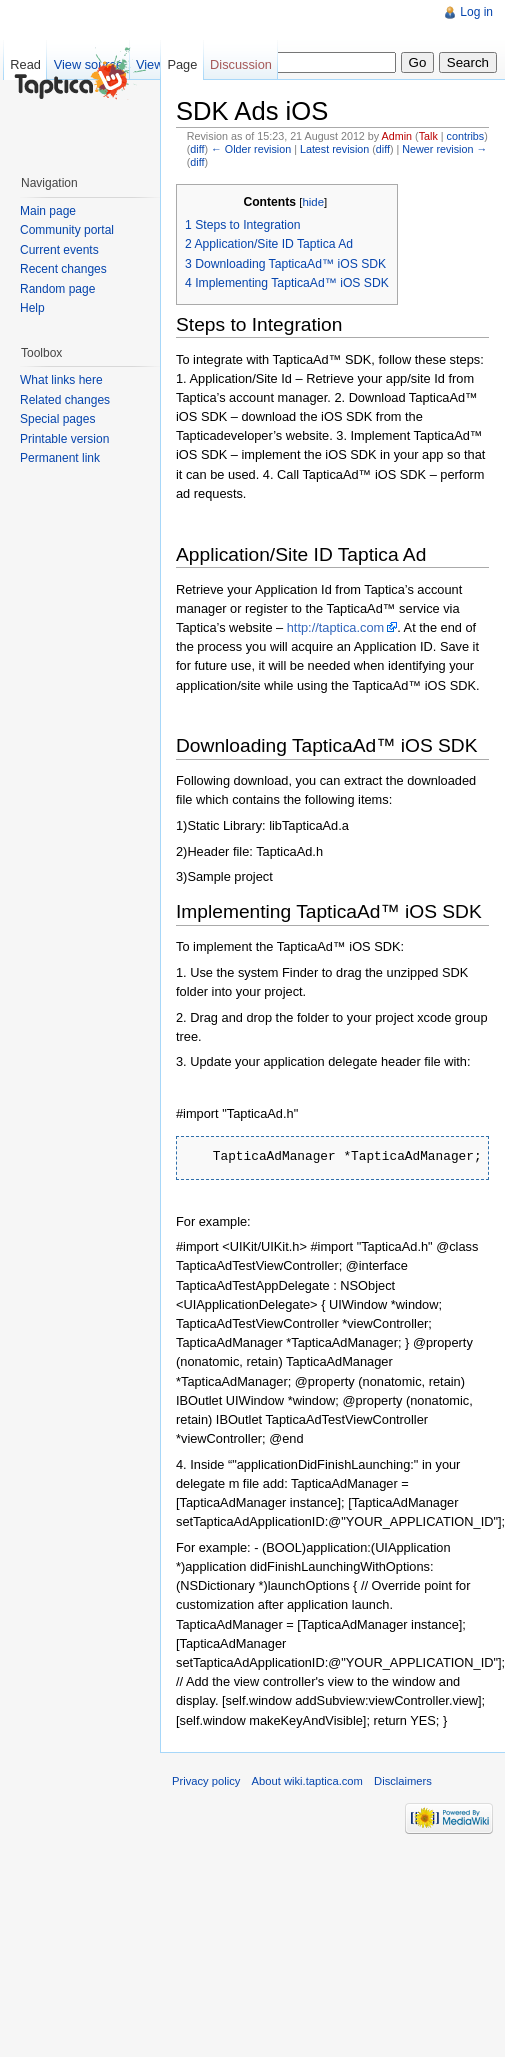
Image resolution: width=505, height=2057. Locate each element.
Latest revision (334, 149)
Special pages (57, 419)
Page (182, 64)
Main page (48, 211)
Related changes (65, 400)
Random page (57, 289)
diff (197, 149)
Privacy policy (206, 1781)
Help (32, 308)
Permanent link (60, 458)
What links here (61, 380)
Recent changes (63, 269)
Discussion (241, 64)
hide (313, 202)
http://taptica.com (335, 627)
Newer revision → (444, 149)
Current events (59, 250)
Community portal (67, 230)
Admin (397, 136)
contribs (466, 136)
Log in (476, 12)
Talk (428, 136)
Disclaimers (403, 1781)
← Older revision (251, 149)
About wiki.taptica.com (307, 1781)
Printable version (64, 439)
